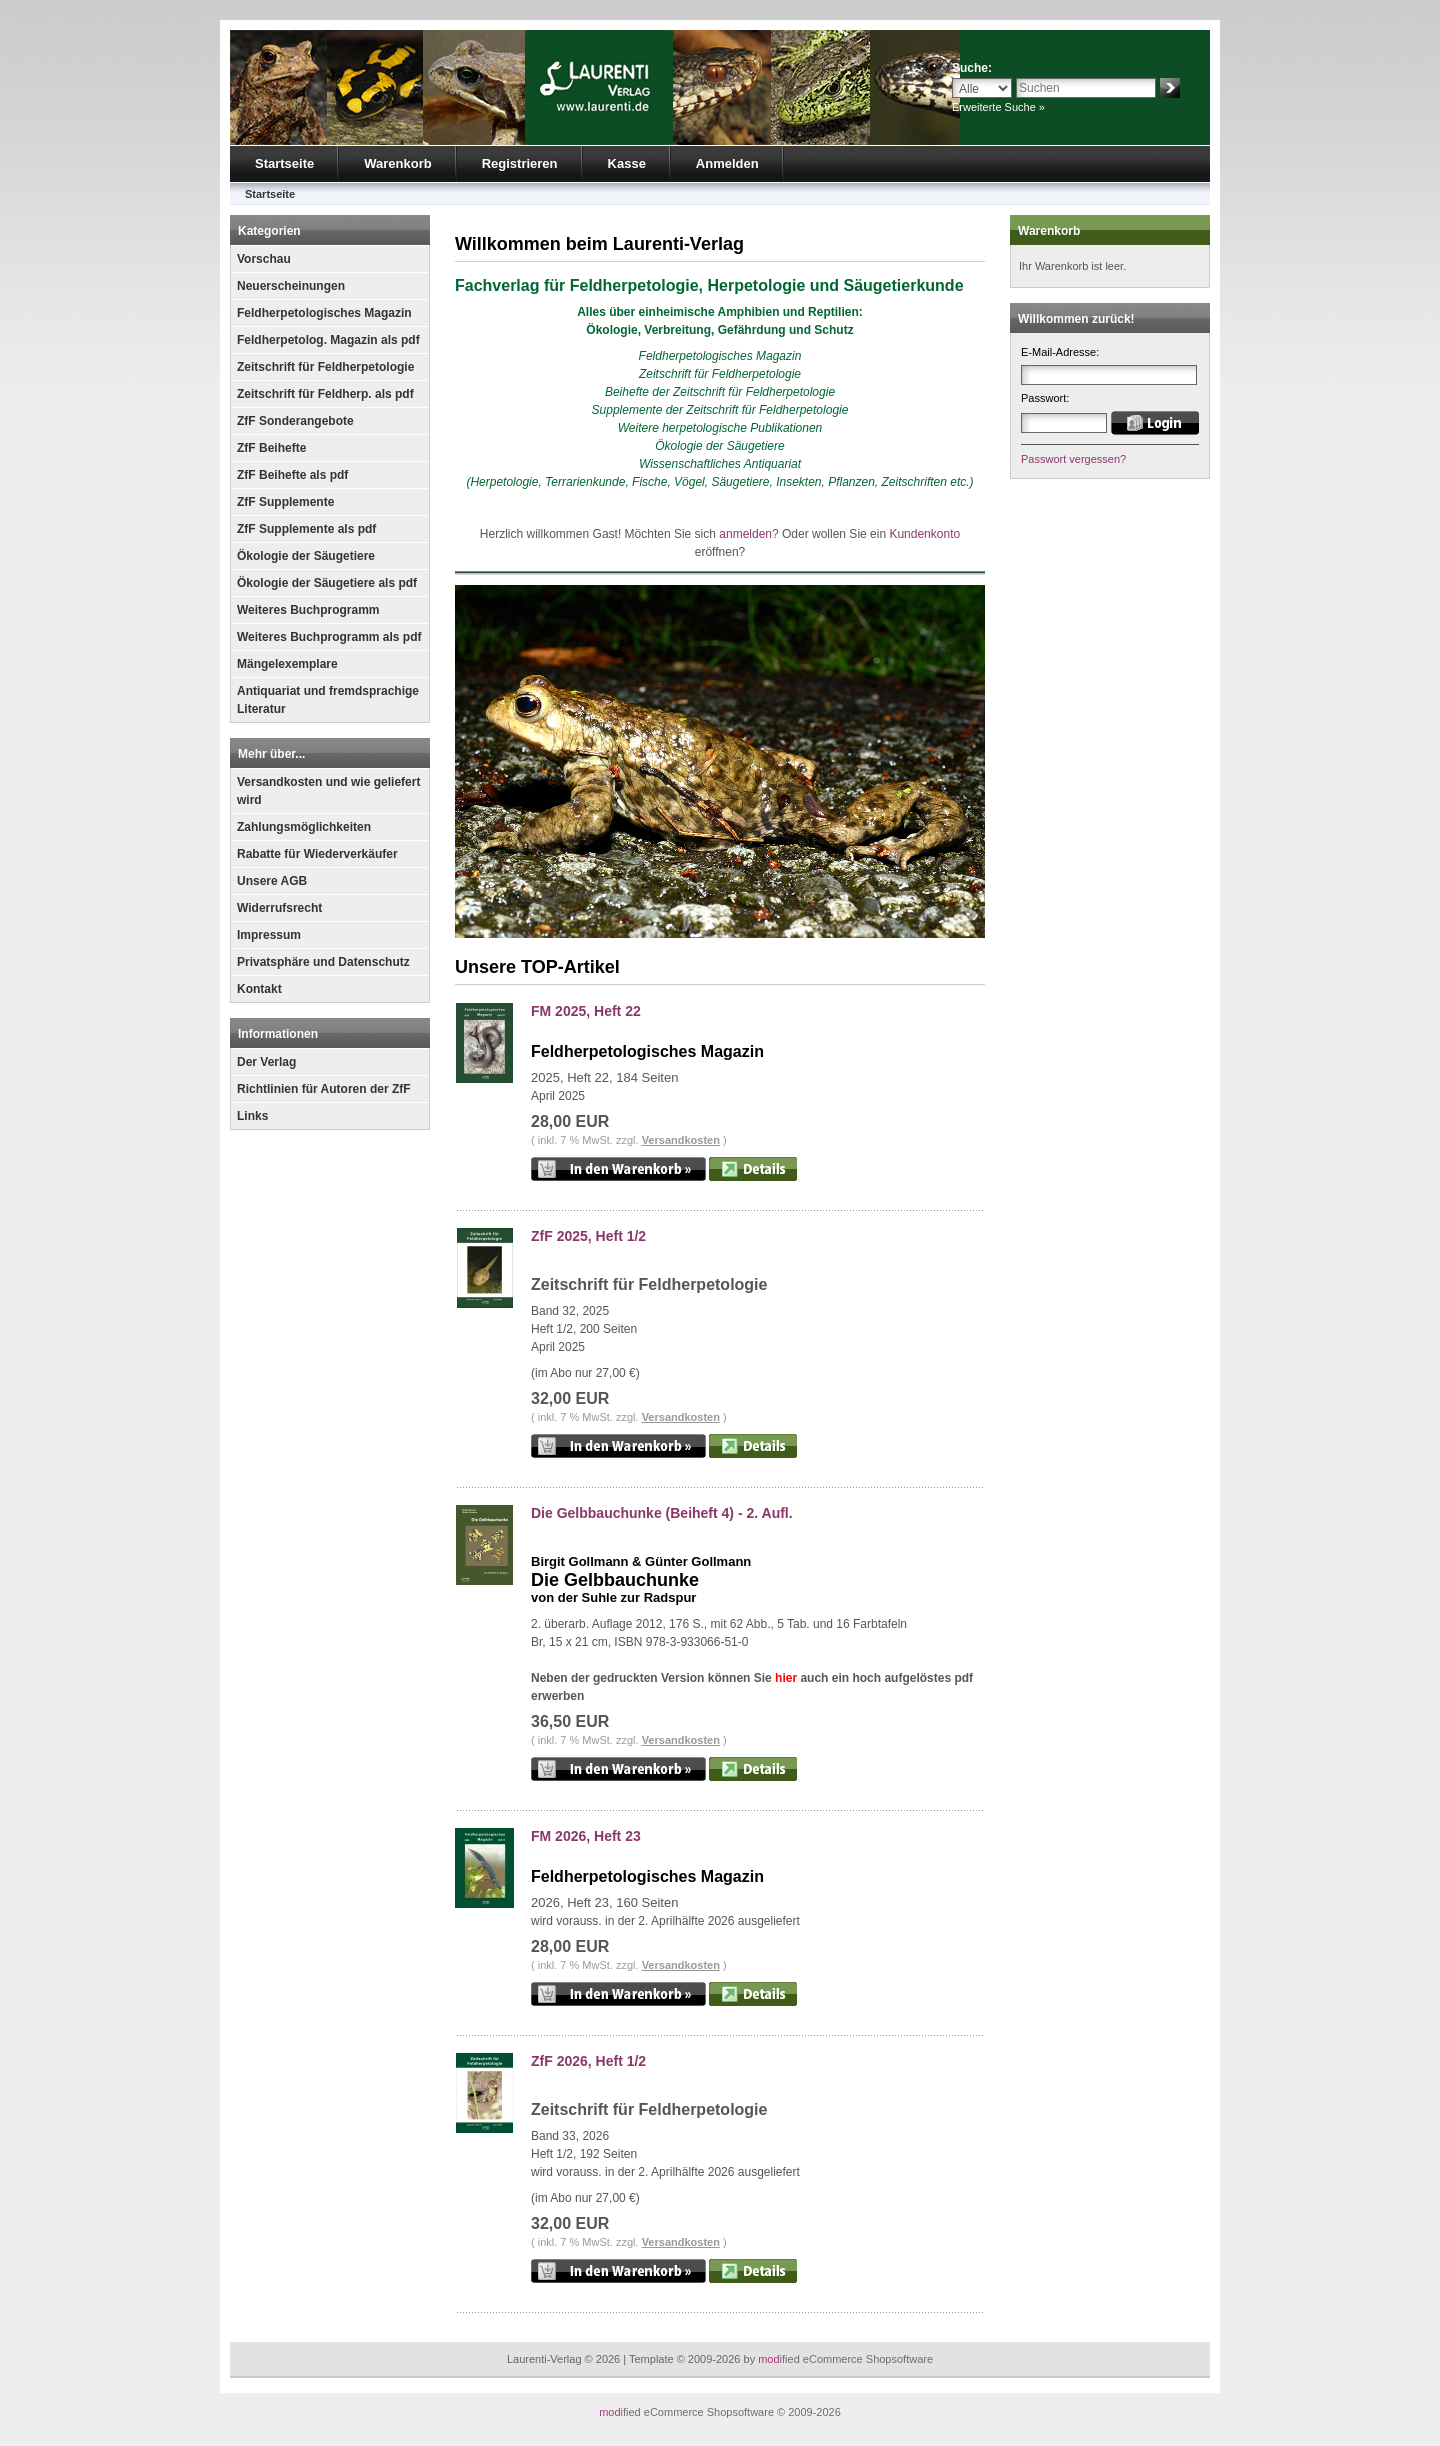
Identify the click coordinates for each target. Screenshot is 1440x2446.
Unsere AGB (272, 881)
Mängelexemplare (287, 664)
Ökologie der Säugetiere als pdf (327, 583)
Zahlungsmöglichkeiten (304, 827)
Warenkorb (397, 163)
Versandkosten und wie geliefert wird (328, 791)
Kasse (627, 163)
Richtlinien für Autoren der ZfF (324, 1089)
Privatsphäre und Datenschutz (323, 962)
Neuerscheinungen (291, 286)
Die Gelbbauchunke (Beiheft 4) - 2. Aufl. (662, 1513)
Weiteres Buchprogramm (308, 610)
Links (252, 1116)
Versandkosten (681, 1140)
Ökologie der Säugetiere (306, 556)
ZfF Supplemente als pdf (306, 529)
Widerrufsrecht (279, 908)
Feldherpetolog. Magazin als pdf (328, 340)
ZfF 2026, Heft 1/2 (588, 2061)
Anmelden (727, 163)
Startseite (284, 163)
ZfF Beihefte (271, 448)
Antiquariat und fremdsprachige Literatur (328, 700)
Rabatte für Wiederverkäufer (317, 854)
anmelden (745, 534)
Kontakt (259, 989)
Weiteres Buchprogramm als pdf (329, 637)
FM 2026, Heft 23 (586, 1836)
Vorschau (264, 259)
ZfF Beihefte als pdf (292, 475)
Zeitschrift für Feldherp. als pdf (325, 394)
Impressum (269, 935)
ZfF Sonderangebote (295, 421)
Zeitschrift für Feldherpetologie (325, 367)
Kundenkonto (924, 534)
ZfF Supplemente (285, 502)
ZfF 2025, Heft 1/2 (588, 1236)
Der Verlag (266, 1062)
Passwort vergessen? (1073, 459)
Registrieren (520, 163)
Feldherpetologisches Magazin (324, 313)
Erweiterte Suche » (998, 107)
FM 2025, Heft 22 (586, 1011)
